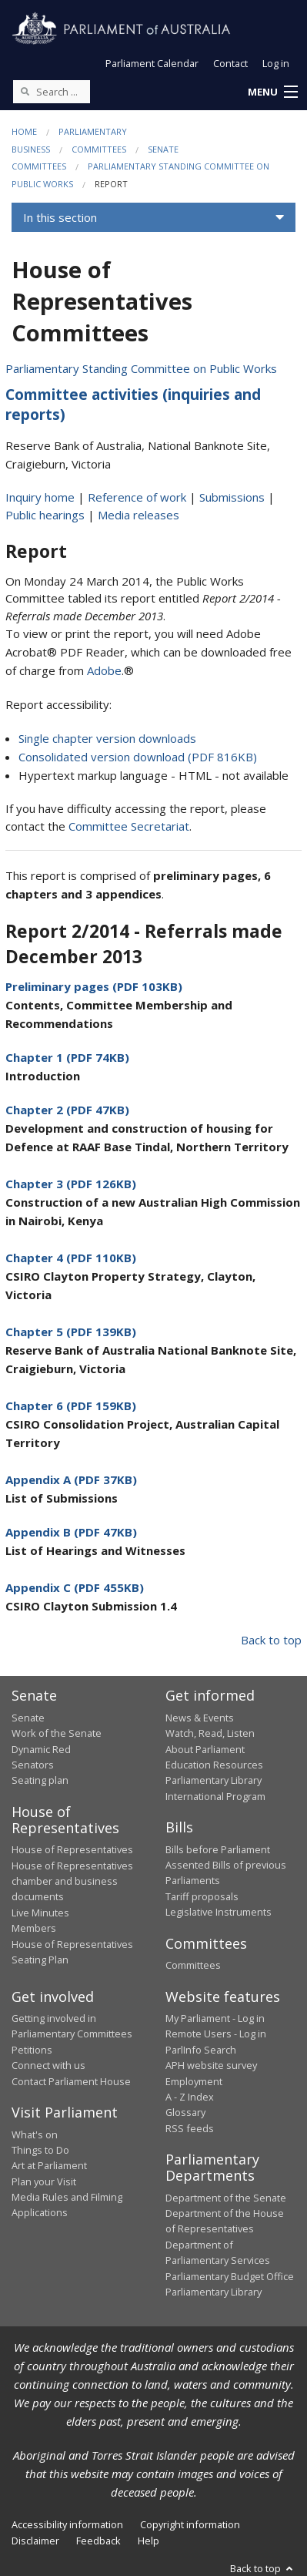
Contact (230, 63)
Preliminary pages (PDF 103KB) (93, 986)
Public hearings (45, 514)
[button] (272, 92)
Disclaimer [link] (35, 2540)
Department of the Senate (225, 2198)
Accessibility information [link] (67, 2524)
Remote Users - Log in (215, 2033)
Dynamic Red (41, 1749)
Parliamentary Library (213, 1780)
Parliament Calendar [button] (152, 63)
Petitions (32, 2050)
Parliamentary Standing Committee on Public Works (141, 368)
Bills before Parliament (217, 1849)
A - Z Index (189, 2097)
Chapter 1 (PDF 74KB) (67, 1057)
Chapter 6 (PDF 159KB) (70, 1405)
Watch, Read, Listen (210, 1733)
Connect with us (48, 2065)
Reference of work (137, 497)
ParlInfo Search (200, 2050)
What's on (35, 2134)
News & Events (199, 1718)
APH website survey (211, 2065)
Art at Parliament (49, 2165)
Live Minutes (40, 1912)
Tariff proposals (202, 1896)
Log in (275, 63)
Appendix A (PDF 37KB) (71, 1479)
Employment (193, 2081)
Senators (33, 1765)
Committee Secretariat (128, 826)
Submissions (232, 497)
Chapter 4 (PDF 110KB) (70, 1257)
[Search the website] (51, 91)
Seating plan (40, 1780)
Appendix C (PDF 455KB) (74, 1587)
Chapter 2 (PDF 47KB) (67, 1109)
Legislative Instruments (218, 1912)
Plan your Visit (44, 2181)
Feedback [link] (98, 2540)
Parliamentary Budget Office (229, 2276)
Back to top (271, 1639)
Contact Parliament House (71, 2081)
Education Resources (214, 1765)
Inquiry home (40, 497)
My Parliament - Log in (215, 2018)
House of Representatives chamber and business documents (72, 1881)
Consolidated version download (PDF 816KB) (137, 756)
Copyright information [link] (190, 2524)
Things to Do (40, 2150)
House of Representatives (72, 1849)
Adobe (104, 670)
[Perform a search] (24, 90)
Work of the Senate (57, 1733)
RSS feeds (189, 2128)
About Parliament (205, 1749)
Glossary (185, 2112)
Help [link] (148, 2540)
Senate (28, 1718)
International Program (215, 1796)
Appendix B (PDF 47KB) (71, 1532)
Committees (99, 149)
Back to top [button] (262, 2568)
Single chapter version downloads (107, 738)
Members (34, 1928)
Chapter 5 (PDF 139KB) (70, 1331)
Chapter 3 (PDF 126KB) (70, 1183)
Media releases (138, 514)
